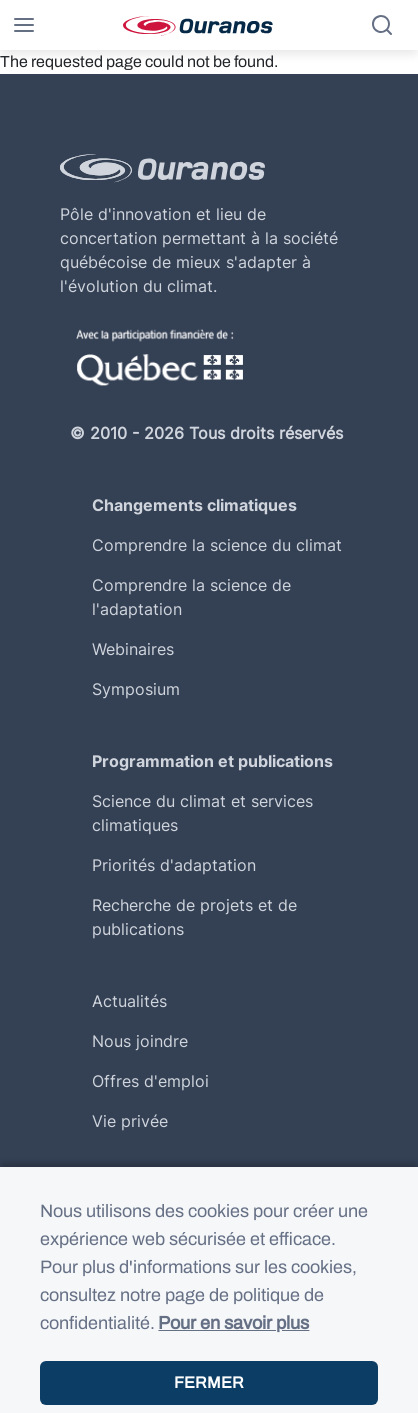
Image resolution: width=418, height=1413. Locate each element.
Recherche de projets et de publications (194, 917)
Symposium (136, 689)
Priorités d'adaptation (174, 865)
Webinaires (133, 649)
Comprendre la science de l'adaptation (191, 597)
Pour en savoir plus (233, 1339)
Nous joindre (140, 1041)
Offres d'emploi (150, 1081)
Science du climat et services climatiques (202, 813)
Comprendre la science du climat (217, 545)
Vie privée (130, 1121)
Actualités (129, 1001)
